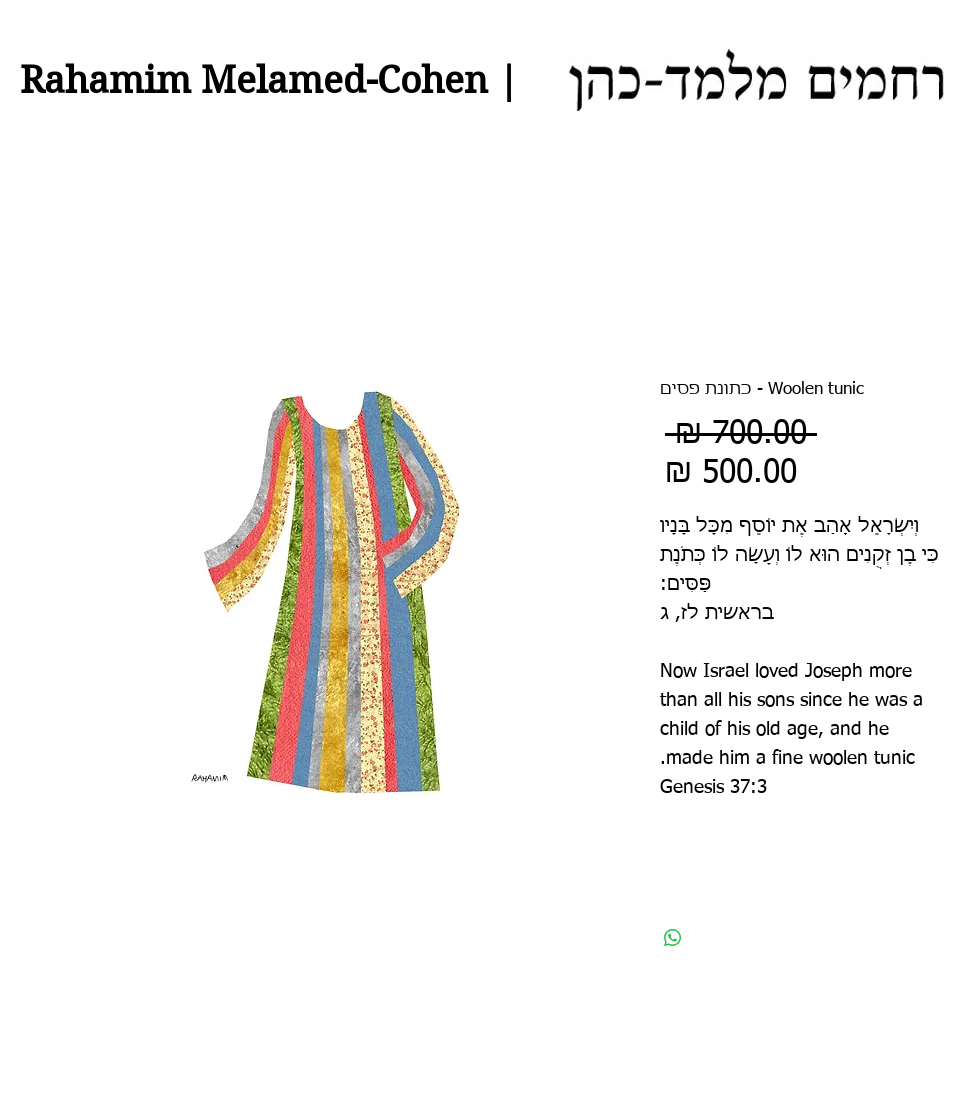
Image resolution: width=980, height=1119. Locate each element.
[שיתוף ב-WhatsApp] (673, 938)
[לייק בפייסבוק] (860, 1075)
